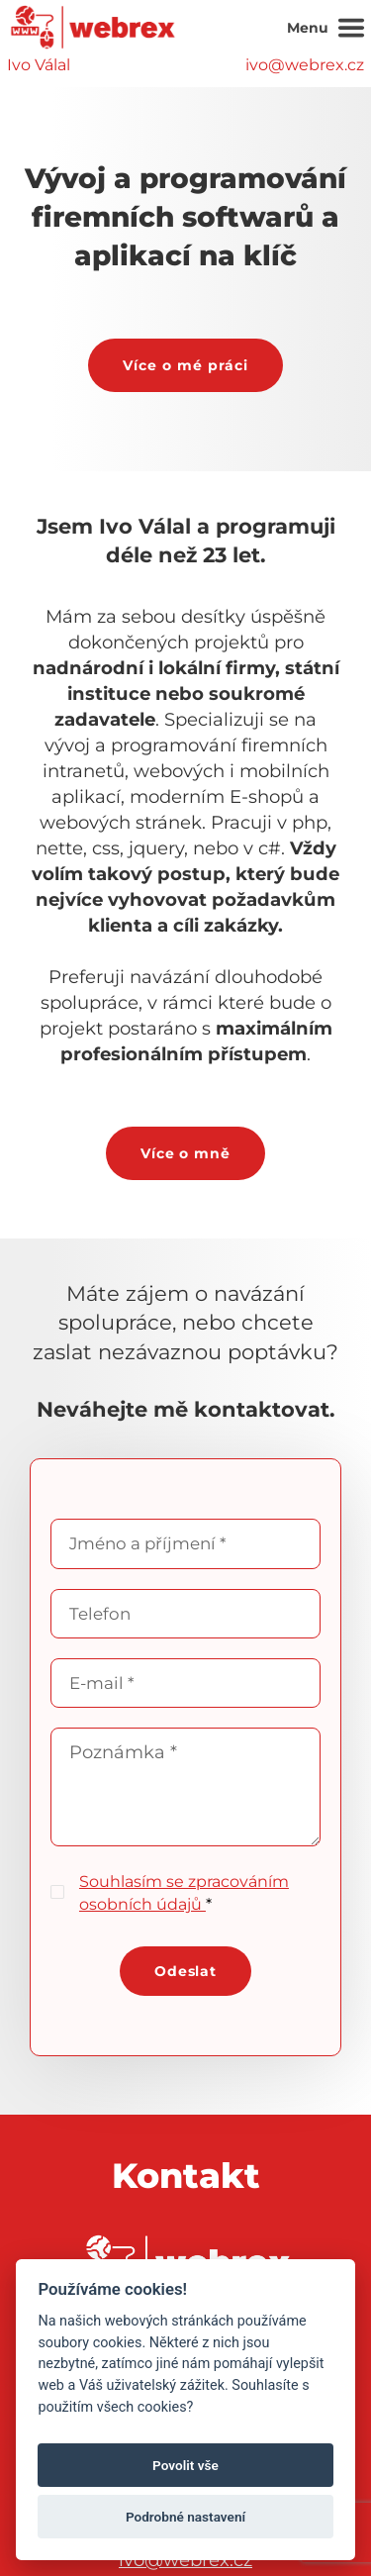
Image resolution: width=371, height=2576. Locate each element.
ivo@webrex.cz (304, 64)
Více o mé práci (185, 365)
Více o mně (186, 1153)
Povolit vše (185, 2465)
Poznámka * (185, 1787)
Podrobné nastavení (185, 2517)
